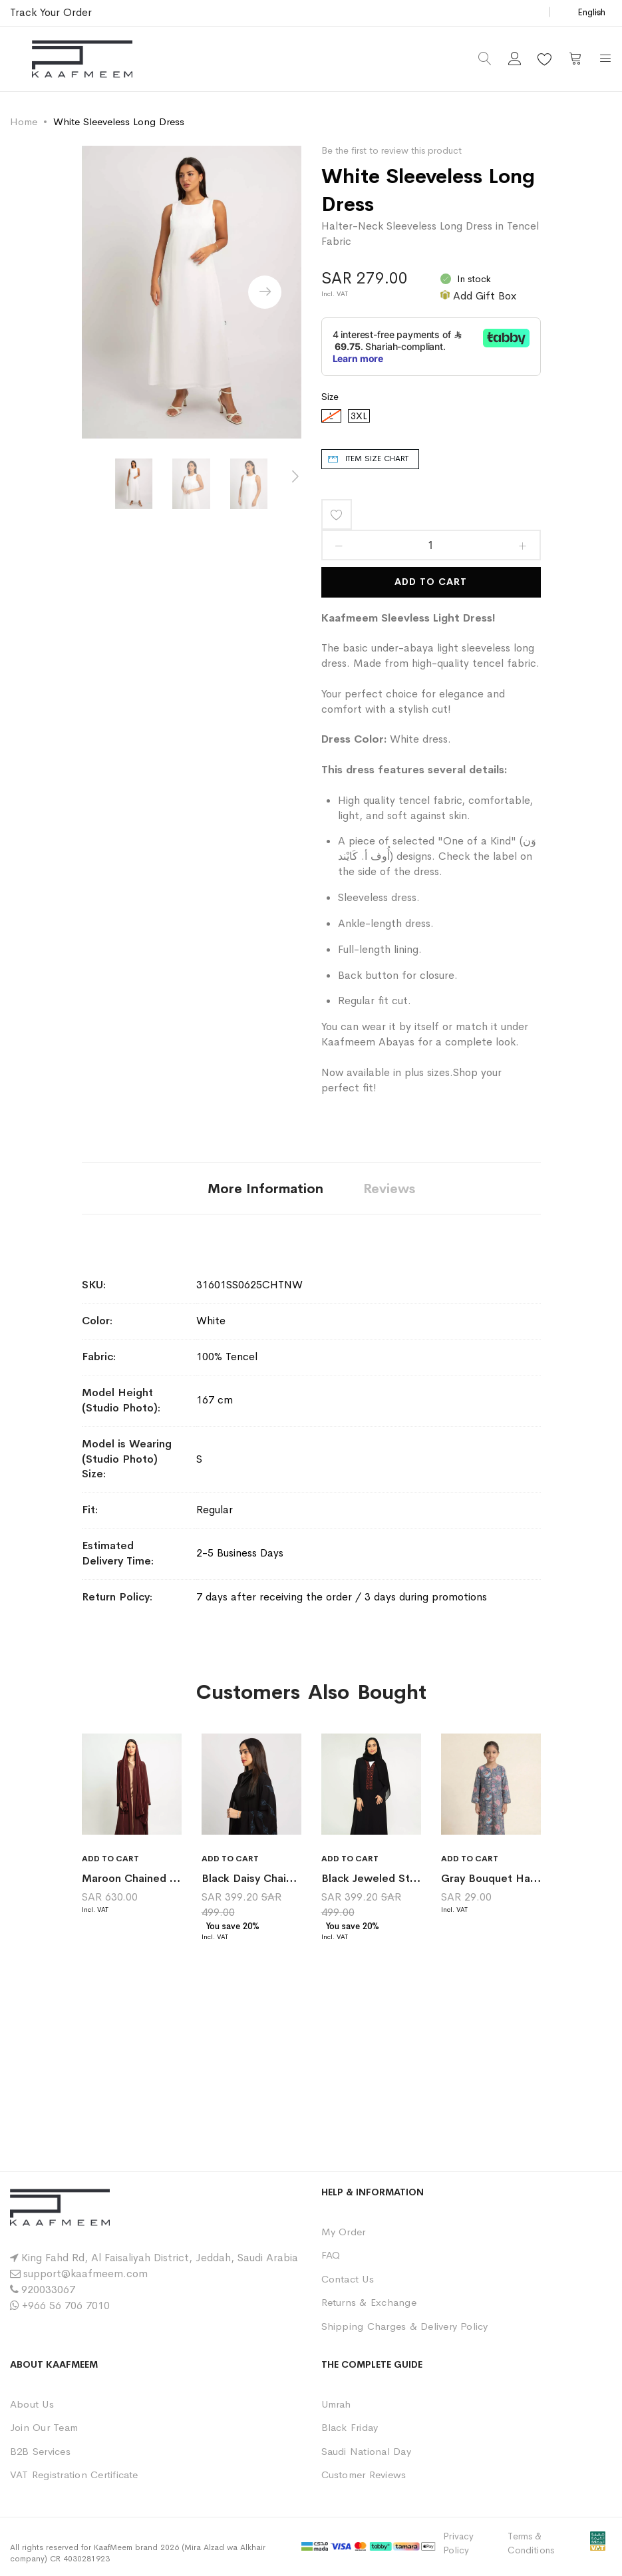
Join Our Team (44, 2427)
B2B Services (40, 2451)
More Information (265, 1189)
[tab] (265, 1188)
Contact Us (347, 2279)
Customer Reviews (363, 2474)
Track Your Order (51, 12)
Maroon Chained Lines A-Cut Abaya (173, 1878)
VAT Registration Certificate (74, 2474)
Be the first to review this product (391, 150)
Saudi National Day (366, 2451)
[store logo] (82, 59)
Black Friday (350, 2427)
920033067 (48, 2290)
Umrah (336, 2404)
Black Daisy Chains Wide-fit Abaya (291, 1878)
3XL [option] (359, 416)
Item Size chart (376, 458)
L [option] (331, 416)
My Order (343, 2231)
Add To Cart (431, 582)
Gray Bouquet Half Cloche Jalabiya (530, 1878)
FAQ (331, 2255)
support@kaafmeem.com (85, 2274)
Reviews (389, 1189)
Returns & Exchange (368, 2302)
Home (23, 121)
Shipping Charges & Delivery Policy (404, 2326)
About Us (32, 2404)
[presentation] (264, 292)
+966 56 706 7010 (66, 2305)
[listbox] (431, 419)
